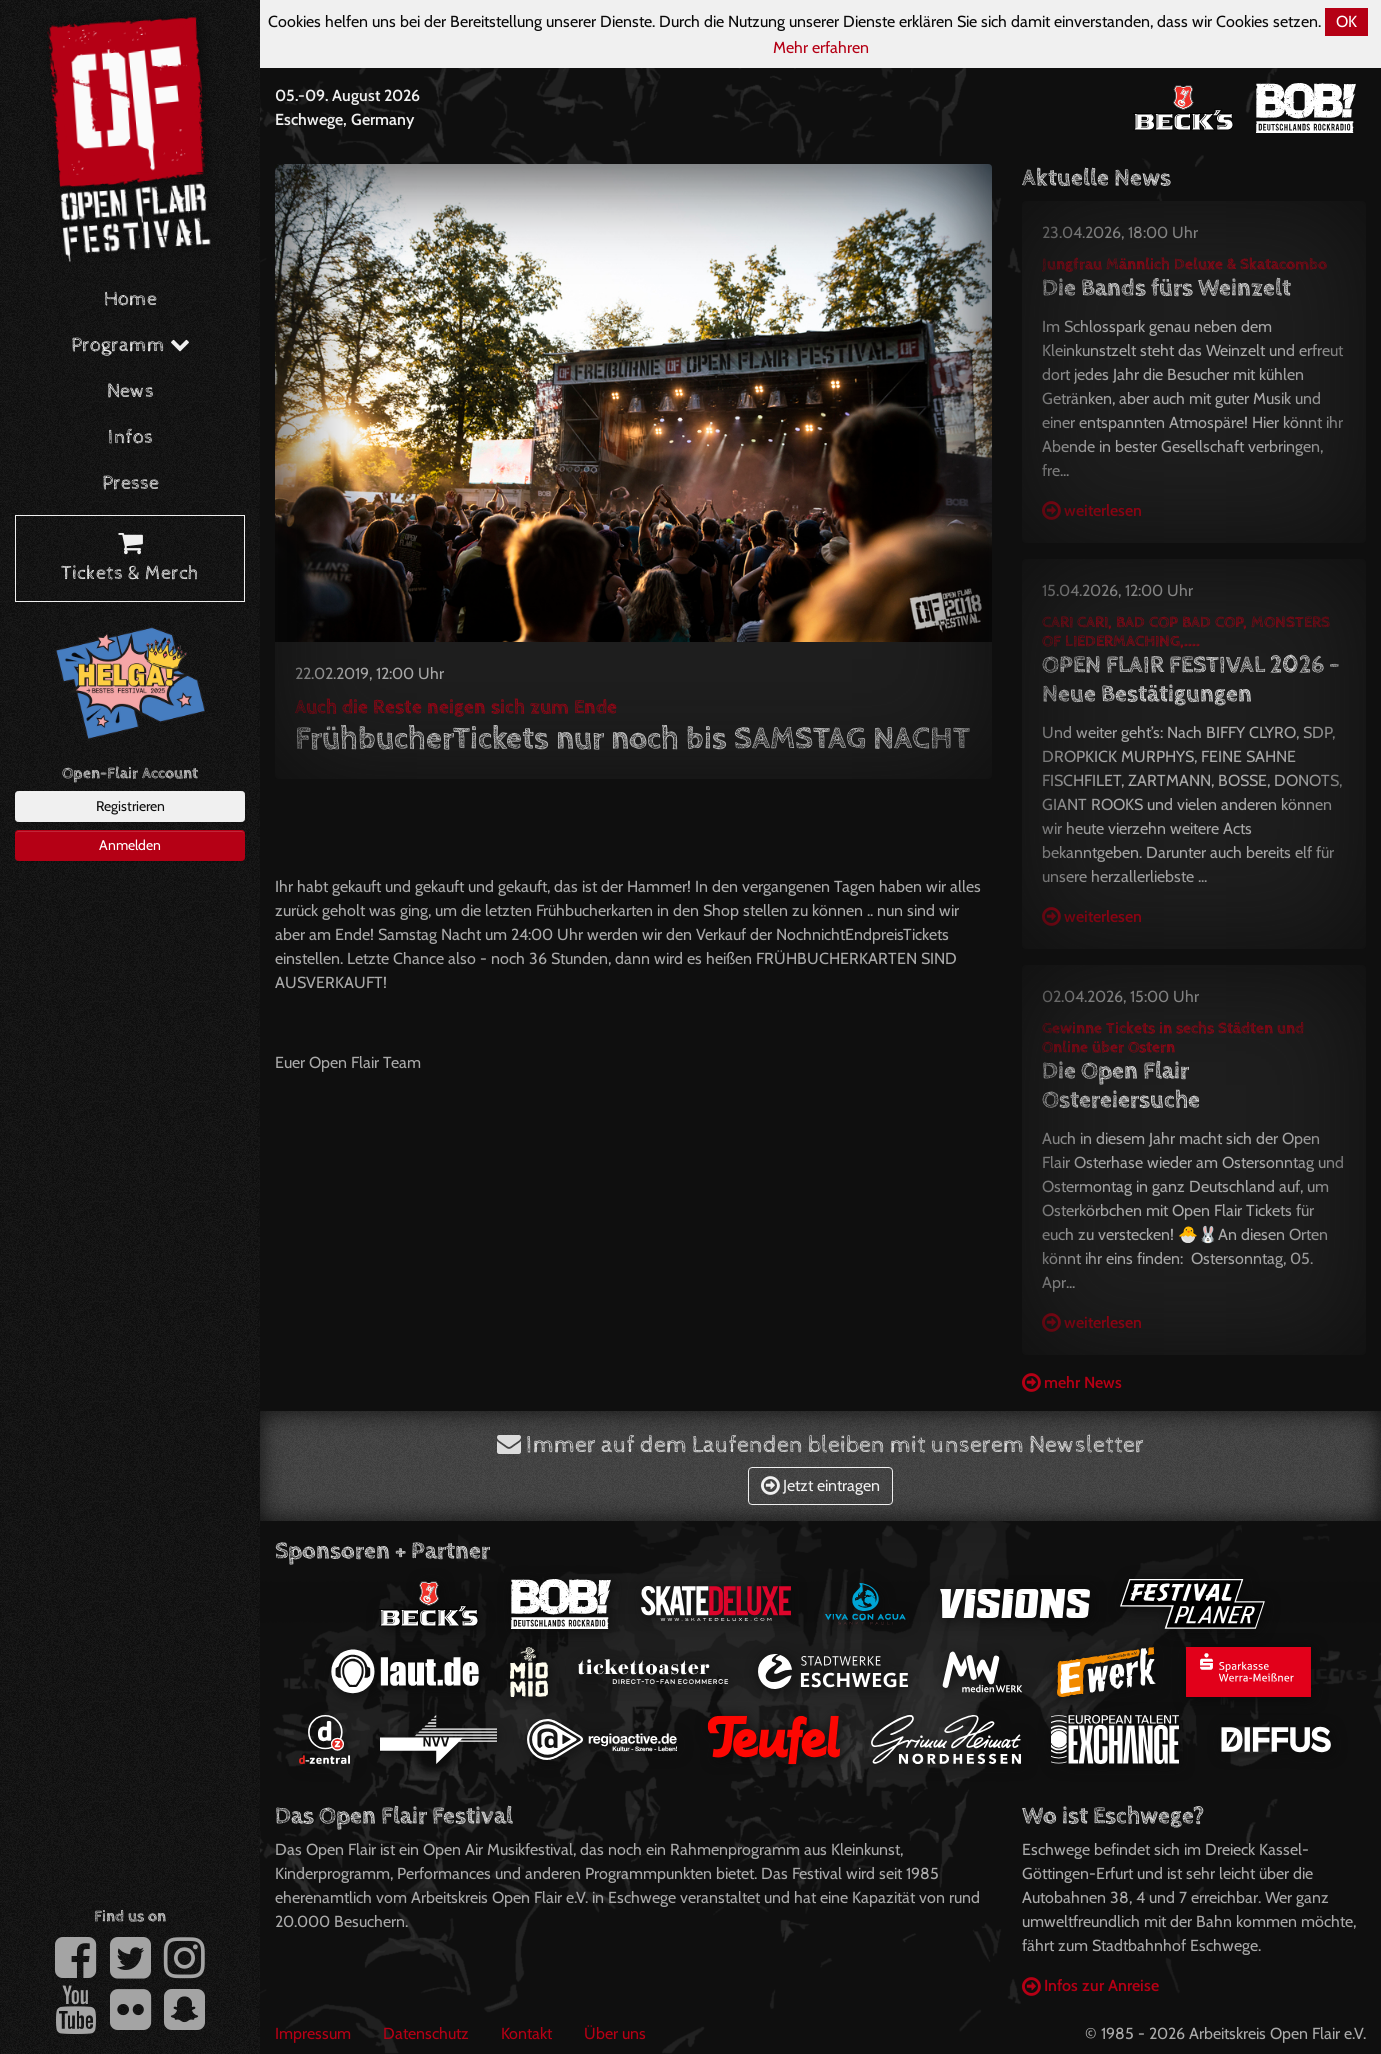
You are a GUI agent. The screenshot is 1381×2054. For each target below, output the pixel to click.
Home (130, 299)
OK (1346, 21)
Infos (130, 437)
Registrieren (130, 806)
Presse (130, 483)
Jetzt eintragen (820, 1485)
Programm (130, 345)
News (130, 391)
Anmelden (130, 845)
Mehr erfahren (821, 47)
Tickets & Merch (130, 559)
